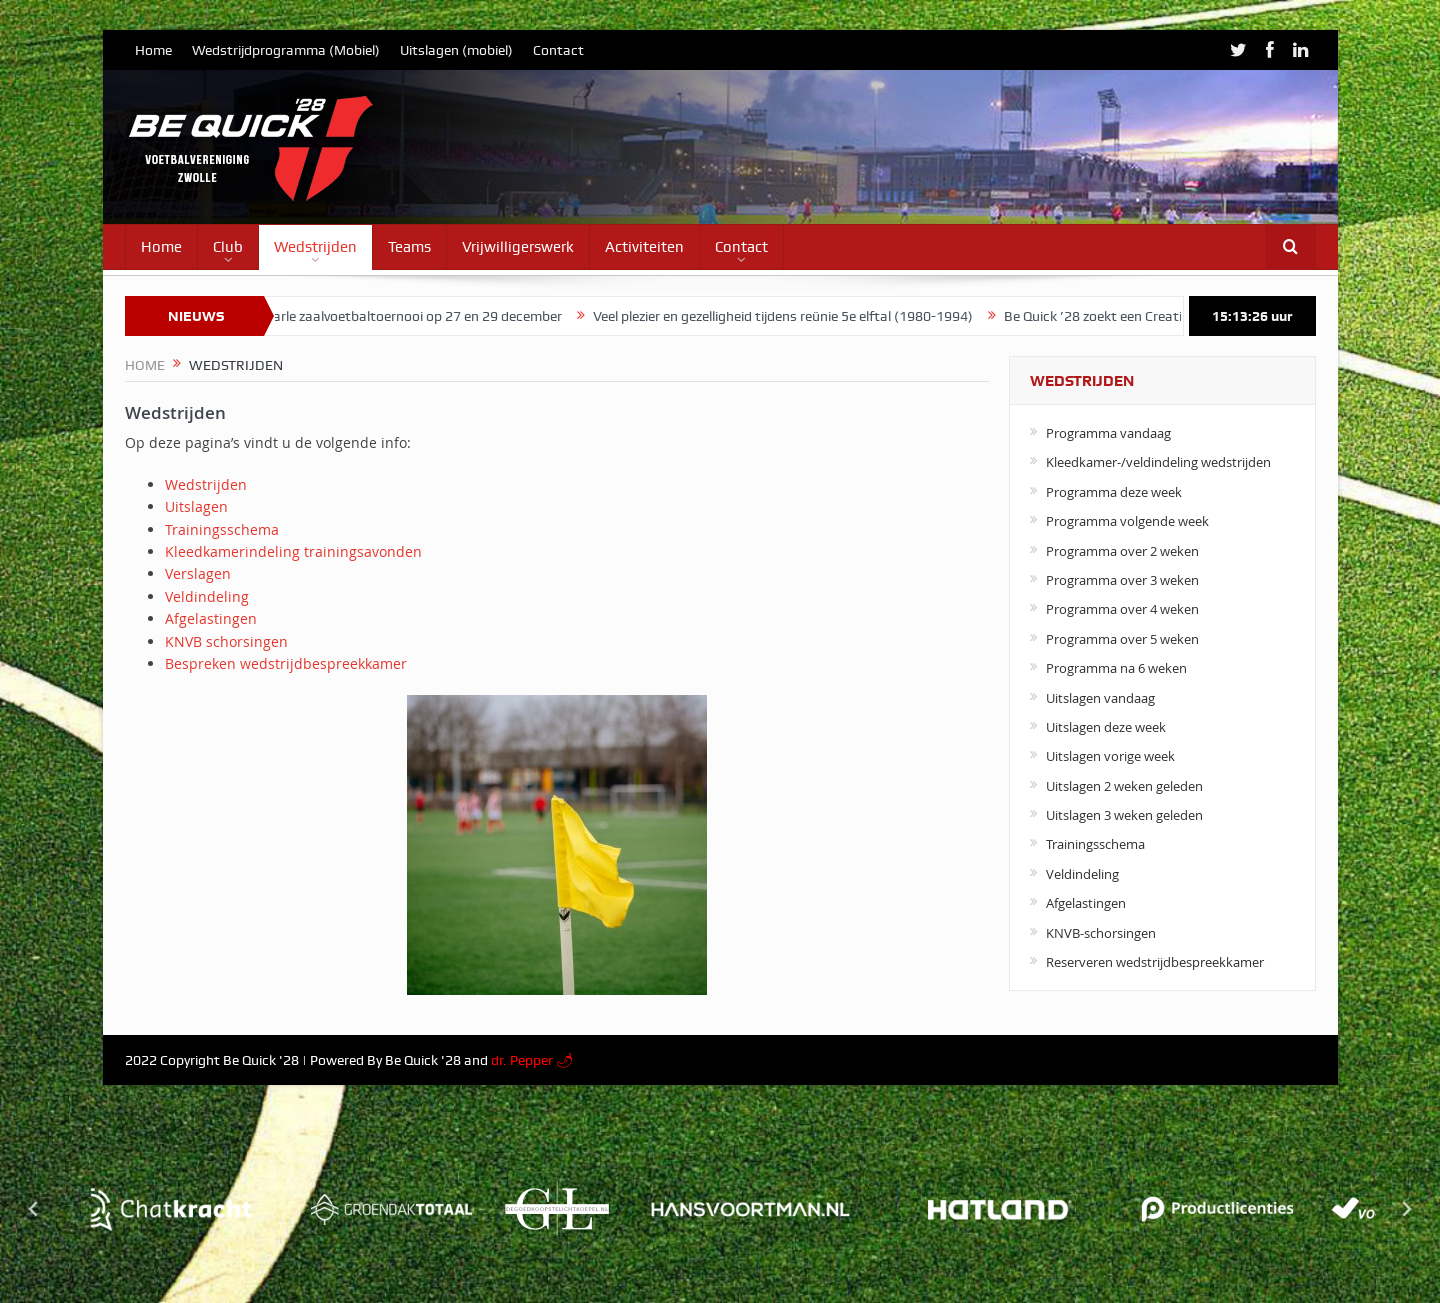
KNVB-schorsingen (1101, 933)
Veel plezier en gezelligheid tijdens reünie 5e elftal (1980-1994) (793, 316)
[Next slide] (1406, 1209)
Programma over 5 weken (1122, 639)
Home (153, 50)
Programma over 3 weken (1122, 580)
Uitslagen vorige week (1110, 756)
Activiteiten (644, 247)
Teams (409, 247)
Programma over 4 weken (1122, 609)
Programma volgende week (1127, 521)
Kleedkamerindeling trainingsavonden (293, 551)
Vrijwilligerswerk (518, 247)
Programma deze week (1114, 492)
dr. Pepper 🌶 (532, 1060)
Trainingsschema (222, 529)
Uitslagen (196, 506)
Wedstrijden (315, 247)
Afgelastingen (211, 618)
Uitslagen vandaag (1100, 698)
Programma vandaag (1108, 433)
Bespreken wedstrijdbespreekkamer (286, 663)
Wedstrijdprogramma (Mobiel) (286, 50)
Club (228, 247)
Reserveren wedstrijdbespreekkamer (1155, 962)
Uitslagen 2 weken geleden (1124, 786)
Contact (558, 50)
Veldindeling (207, 596)
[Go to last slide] (34, 1209)
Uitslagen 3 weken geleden (1124, 815)
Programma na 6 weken (1116, 668)
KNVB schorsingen (226, 641)
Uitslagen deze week (1106, 727)
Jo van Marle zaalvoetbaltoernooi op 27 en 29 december (400, 316)
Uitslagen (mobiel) (456, 50)
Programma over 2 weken (1122, 551)
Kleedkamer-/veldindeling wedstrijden (1158, 462)
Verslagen (198, 573)
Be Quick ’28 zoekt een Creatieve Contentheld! (1155, 316)
